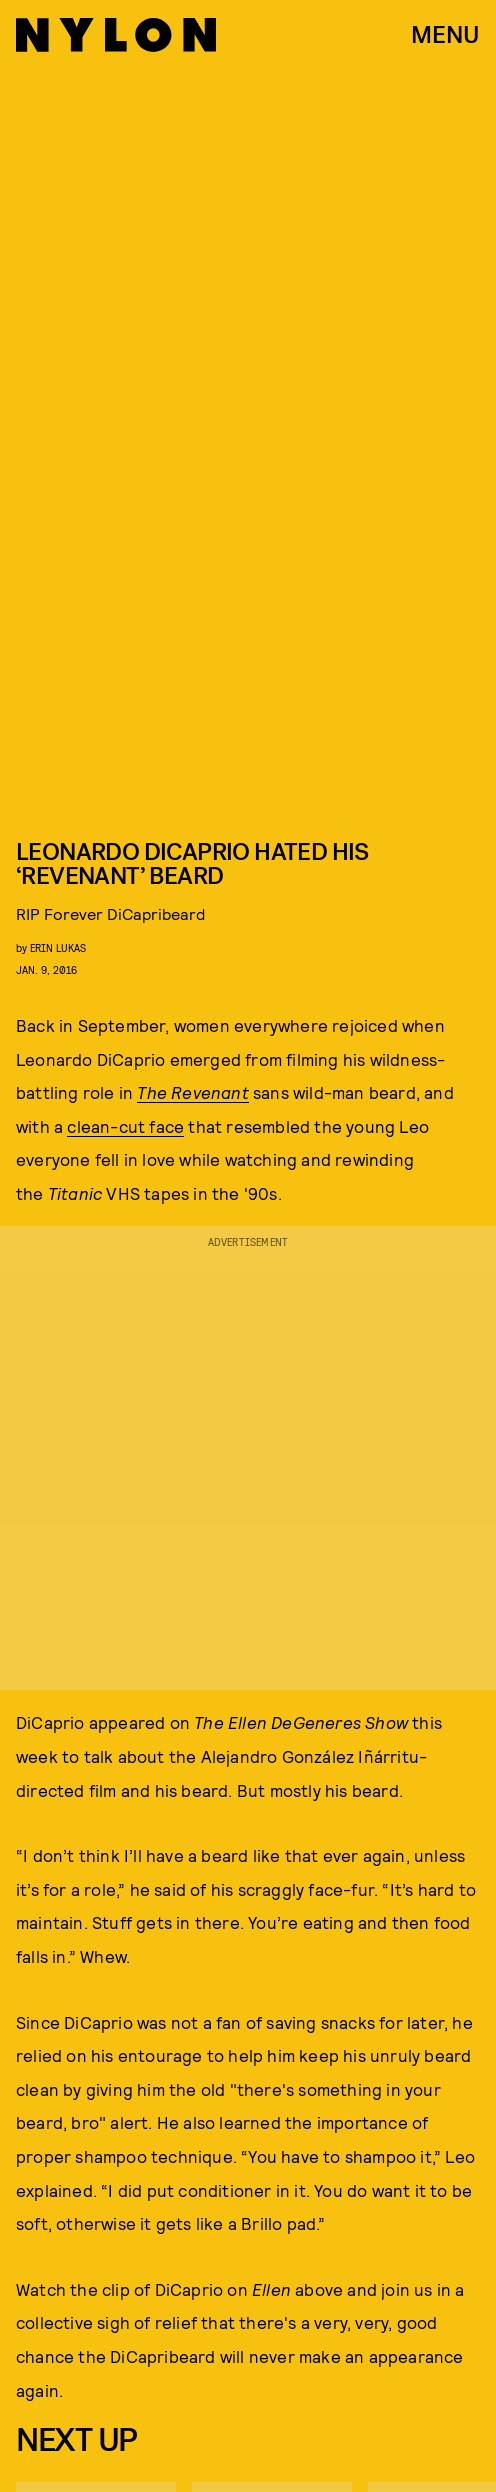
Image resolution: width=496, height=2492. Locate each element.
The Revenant (192, 1092)
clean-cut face (125, 1126)
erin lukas (58, 947)
